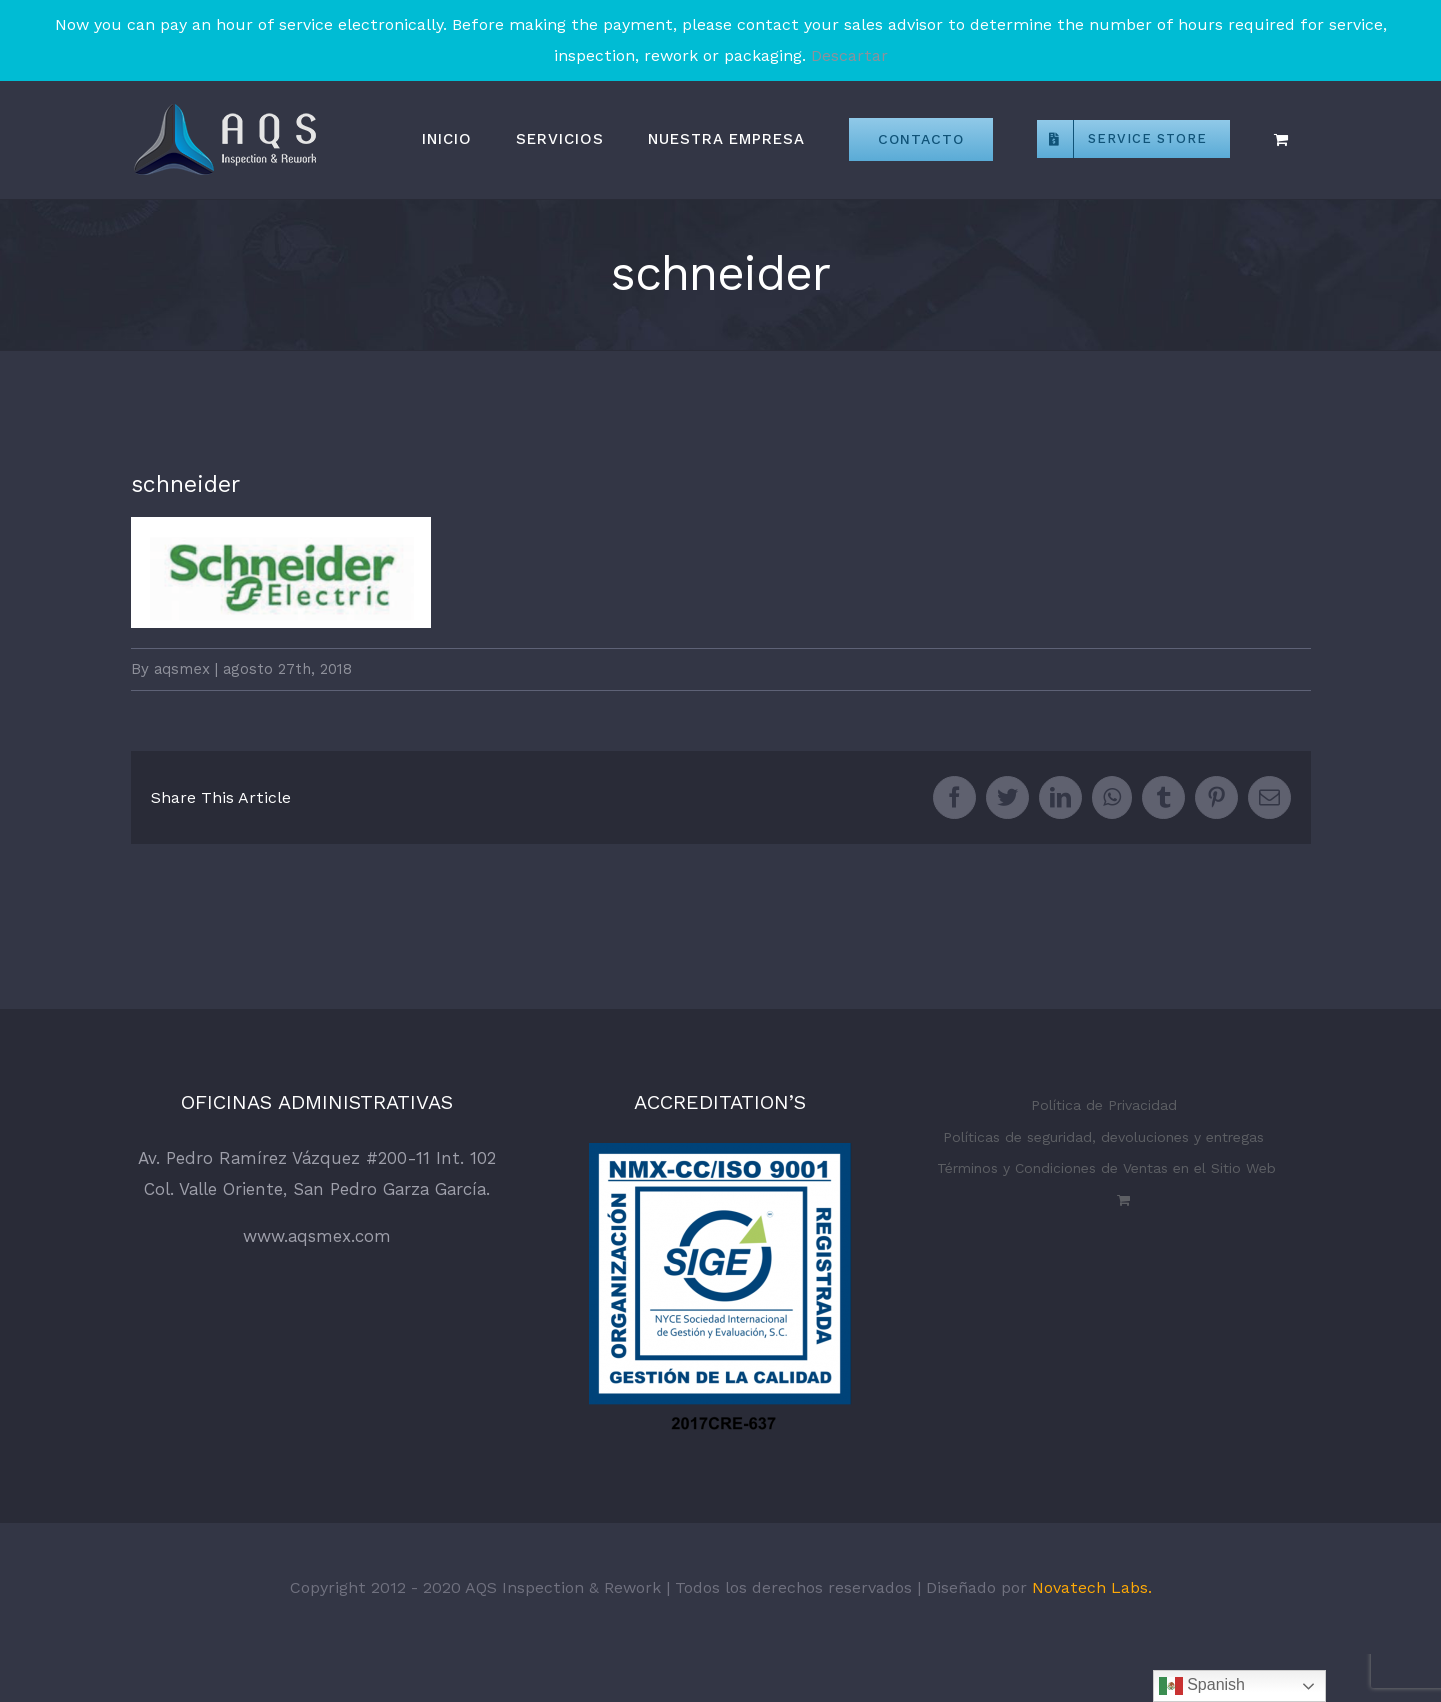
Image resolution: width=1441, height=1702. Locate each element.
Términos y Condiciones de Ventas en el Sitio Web (1106, 1168)
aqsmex (182, 669)
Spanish (1202, 1686)
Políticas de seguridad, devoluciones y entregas (1103, 1137)
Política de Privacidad (1104, 1105)
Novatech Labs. (1092, 1587)
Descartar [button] (849, 55)
